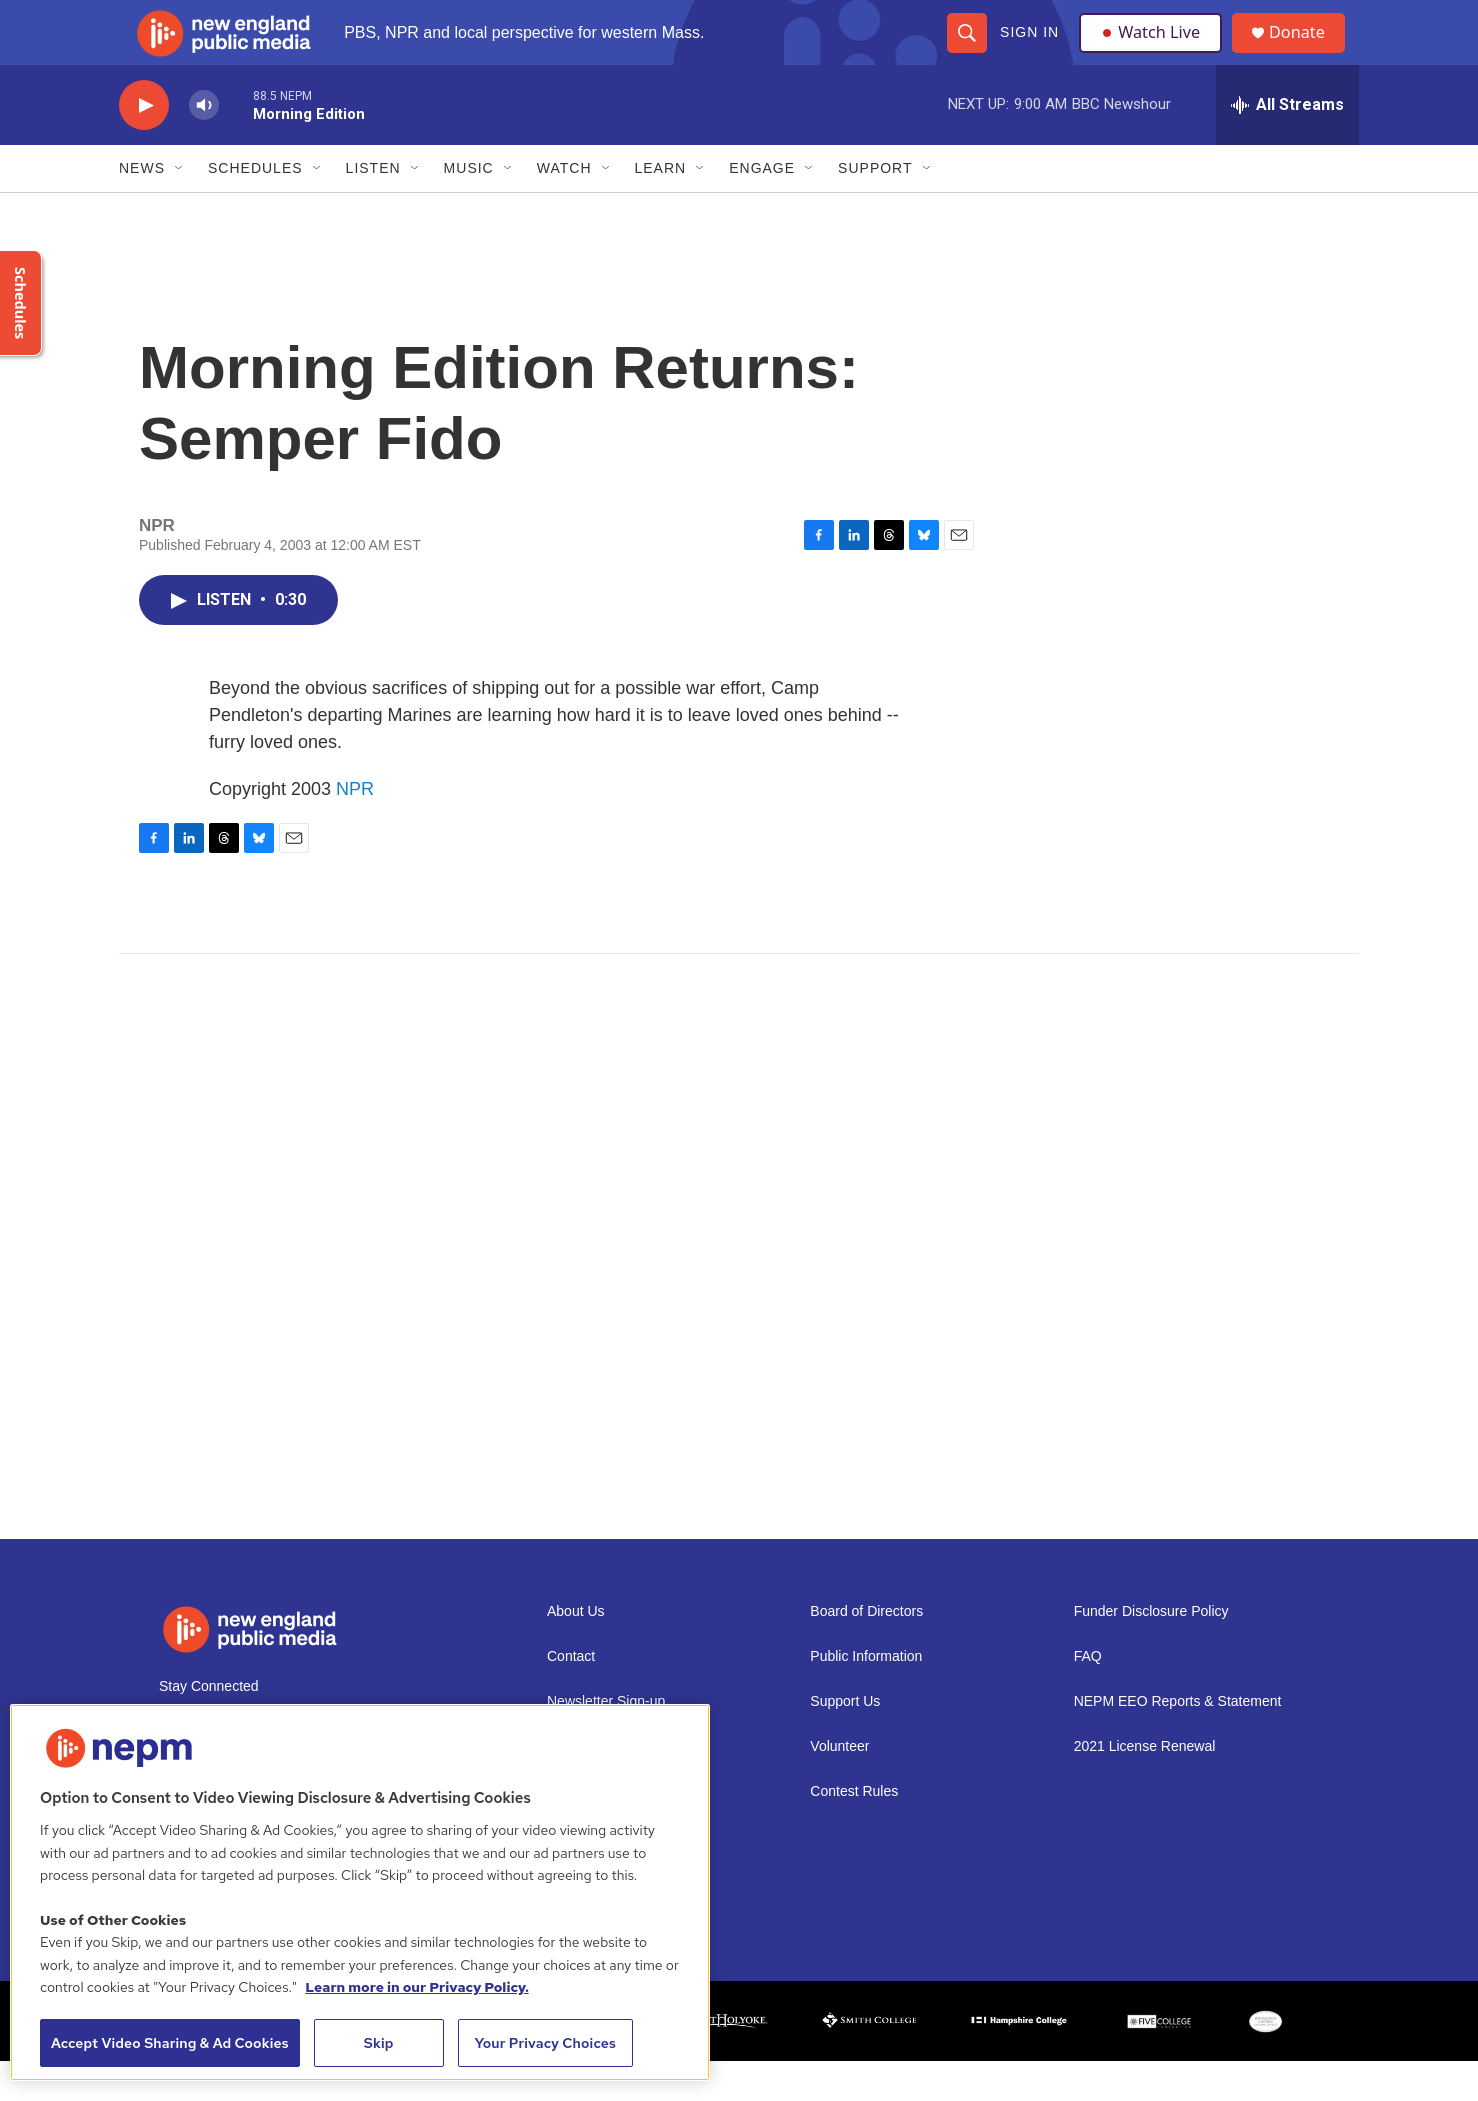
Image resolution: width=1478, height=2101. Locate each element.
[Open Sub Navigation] (180, 208)
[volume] (204, 145)
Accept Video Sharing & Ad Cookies (170, 2043)
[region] (360, 1892)
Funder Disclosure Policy (1151, 1651)
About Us (576, 1651)
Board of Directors (866, 1651)
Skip (379, 2043)
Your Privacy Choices (545, 2043)
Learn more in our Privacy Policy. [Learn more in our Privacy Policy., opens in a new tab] (417, 1987)
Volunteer (839, 1786)
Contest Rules (854, 1831)
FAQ (1088, 1696)
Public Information (866, 1696)
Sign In (1028, 52)
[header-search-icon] (966, 52)
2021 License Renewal (1145, 1786)
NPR (355, 829)
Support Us (845, 1741)
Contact (571, 1696)
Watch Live (1154, 52)
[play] (144, 145)
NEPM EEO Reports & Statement (1178, 1741)
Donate (1308, 52)
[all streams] (1287, 145)
